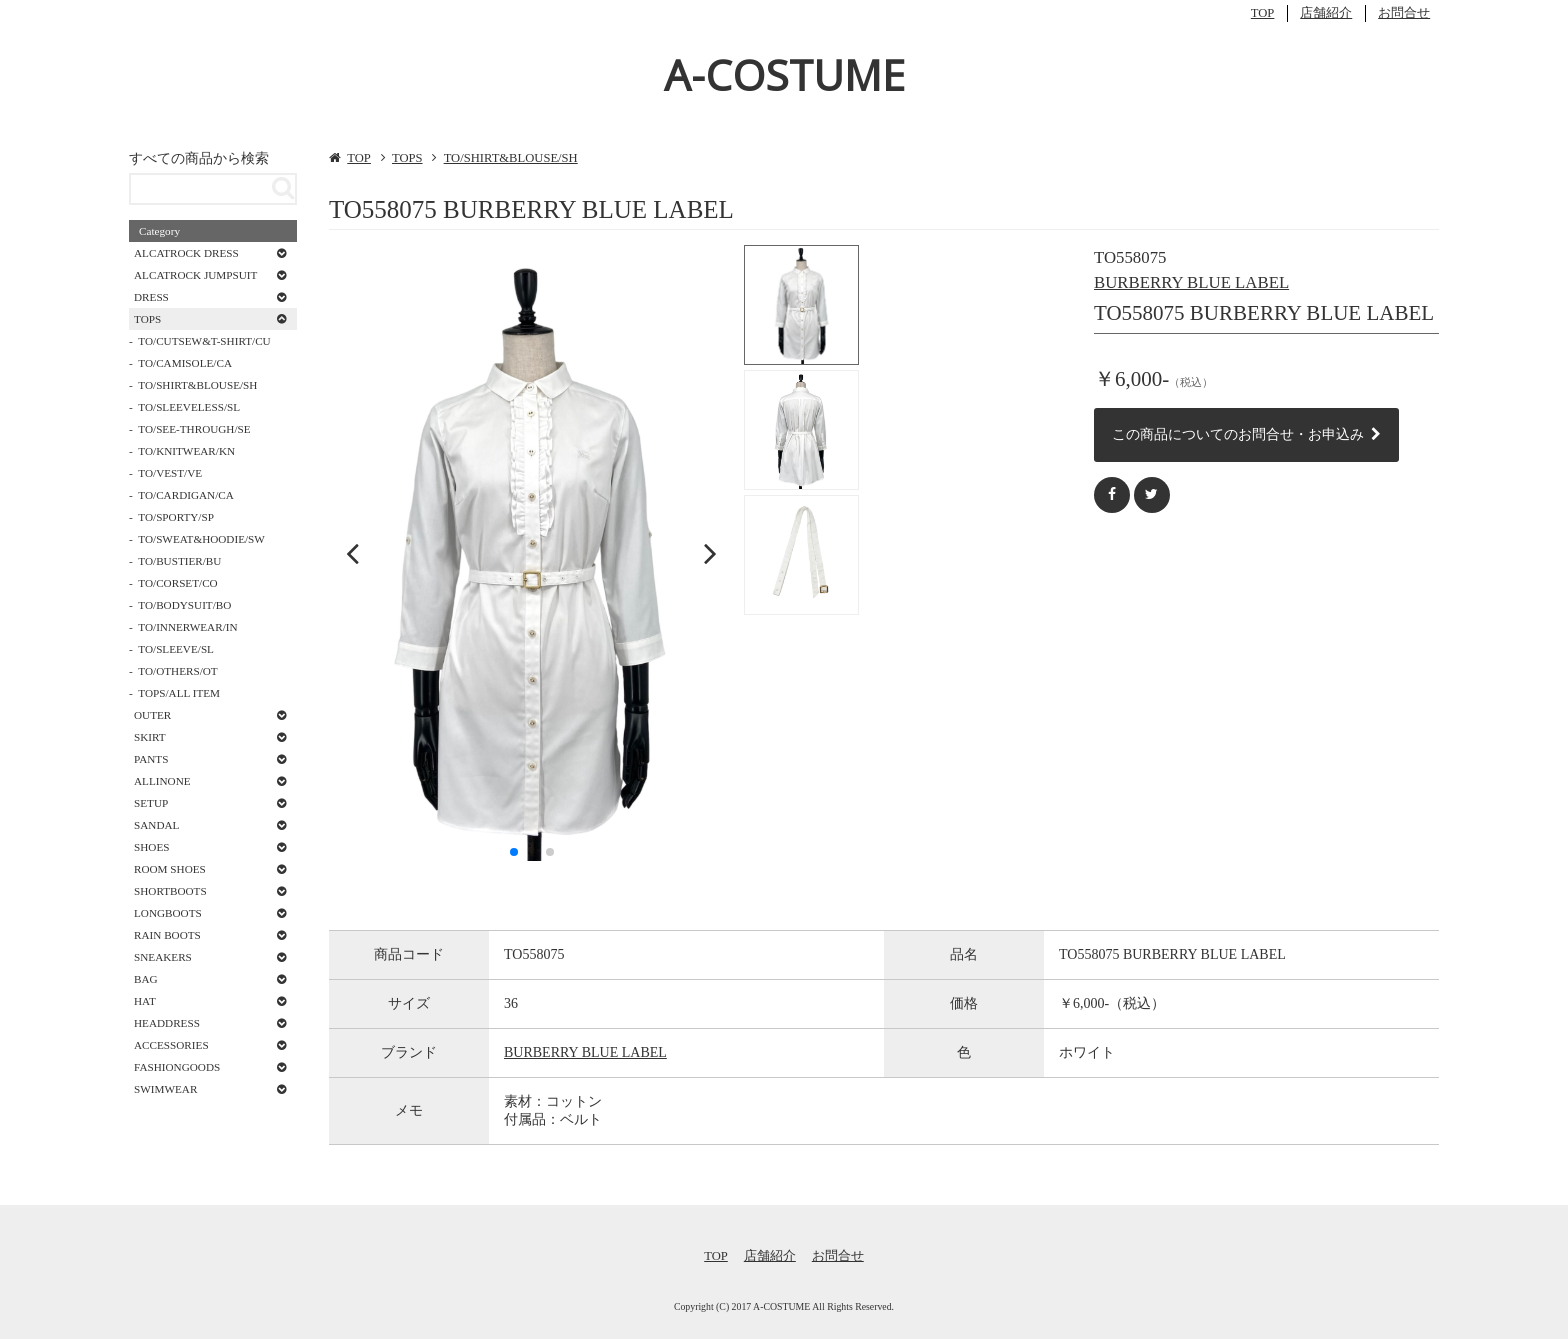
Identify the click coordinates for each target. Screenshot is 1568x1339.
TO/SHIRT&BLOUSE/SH (511, 158)
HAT (145, 1001)
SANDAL (156, 825)
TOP (1263, 13)
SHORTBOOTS (170, 891)
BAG (146, 979)
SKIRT (150, 737)
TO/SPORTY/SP (176, 517)
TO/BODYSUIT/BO (184, 605)
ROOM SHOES (170, 869)
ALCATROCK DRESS (186, 253)
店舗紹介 (1326, 13)
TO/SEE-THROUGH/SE (194, 429)
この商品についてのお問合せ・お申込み (1246, 434)
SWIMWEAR (165, 1089)
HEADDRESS (167, 1023)
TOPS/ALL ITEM (179, 693)
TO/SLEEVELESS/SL (189, 407)
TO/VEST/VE (170, 473)
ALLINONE (162, 781)
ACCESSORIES (171, 1045)
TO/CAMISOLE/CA (185, 363)
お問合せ (1404, 13)
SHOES (151, 847)
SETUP (151, 803)
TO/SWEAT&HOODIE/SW (201, 539)
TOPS (407, 158)
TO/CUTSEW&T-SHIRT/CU (204, 341)
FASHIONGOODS (177, 1067)
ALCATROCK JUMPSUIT (195, 275)
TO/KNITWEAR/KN (186, 451)
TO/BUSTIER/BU (179, 561)
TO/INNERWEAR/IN (187, 627)
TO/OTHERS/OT (177, 671)
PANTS (151, 759)
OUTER (152, 715)
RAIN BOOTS (167, 935)
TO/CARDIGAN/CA (186, 495)
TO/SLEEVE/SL (176, 649)
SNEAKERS (163, 957)
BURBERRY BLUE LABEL (1191, 282)
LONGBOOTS (168, 913)
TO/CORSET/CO (177, 583)
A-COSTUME (784, 74)
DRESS (151, 297)
